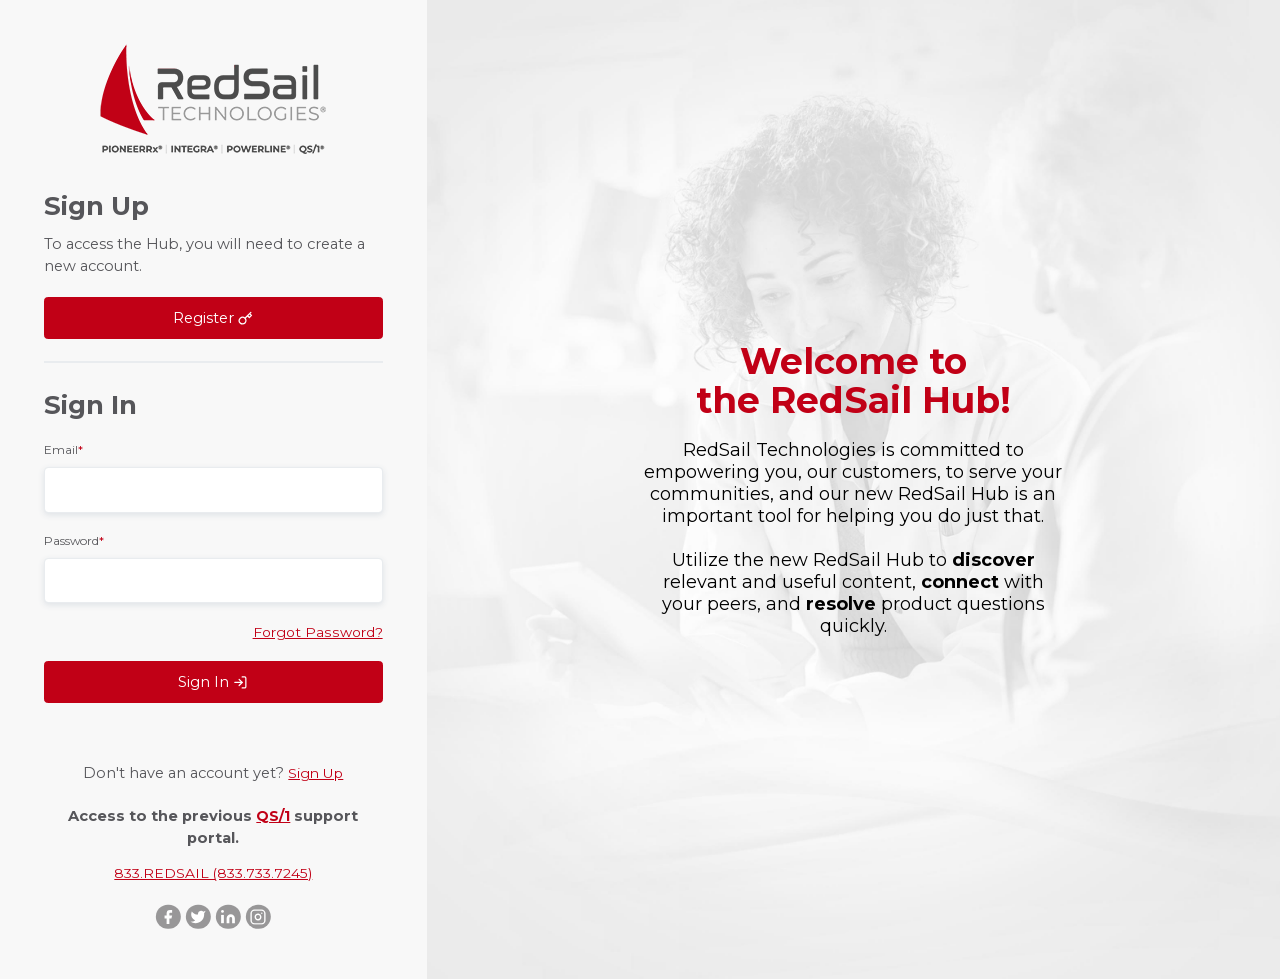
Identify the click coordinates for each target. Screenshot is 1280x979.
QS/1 (273, 813)
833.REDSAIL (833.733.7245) (213, 872)
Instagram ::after (261, 916)
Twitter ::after (198, 916)
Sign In (213, 681)
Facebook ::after (166, 916)
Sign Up (315, 772)
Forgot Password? (315, 630)
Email (63, 447)
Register (213, 317)
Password (74, 538)
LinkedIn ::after (229, 916)
